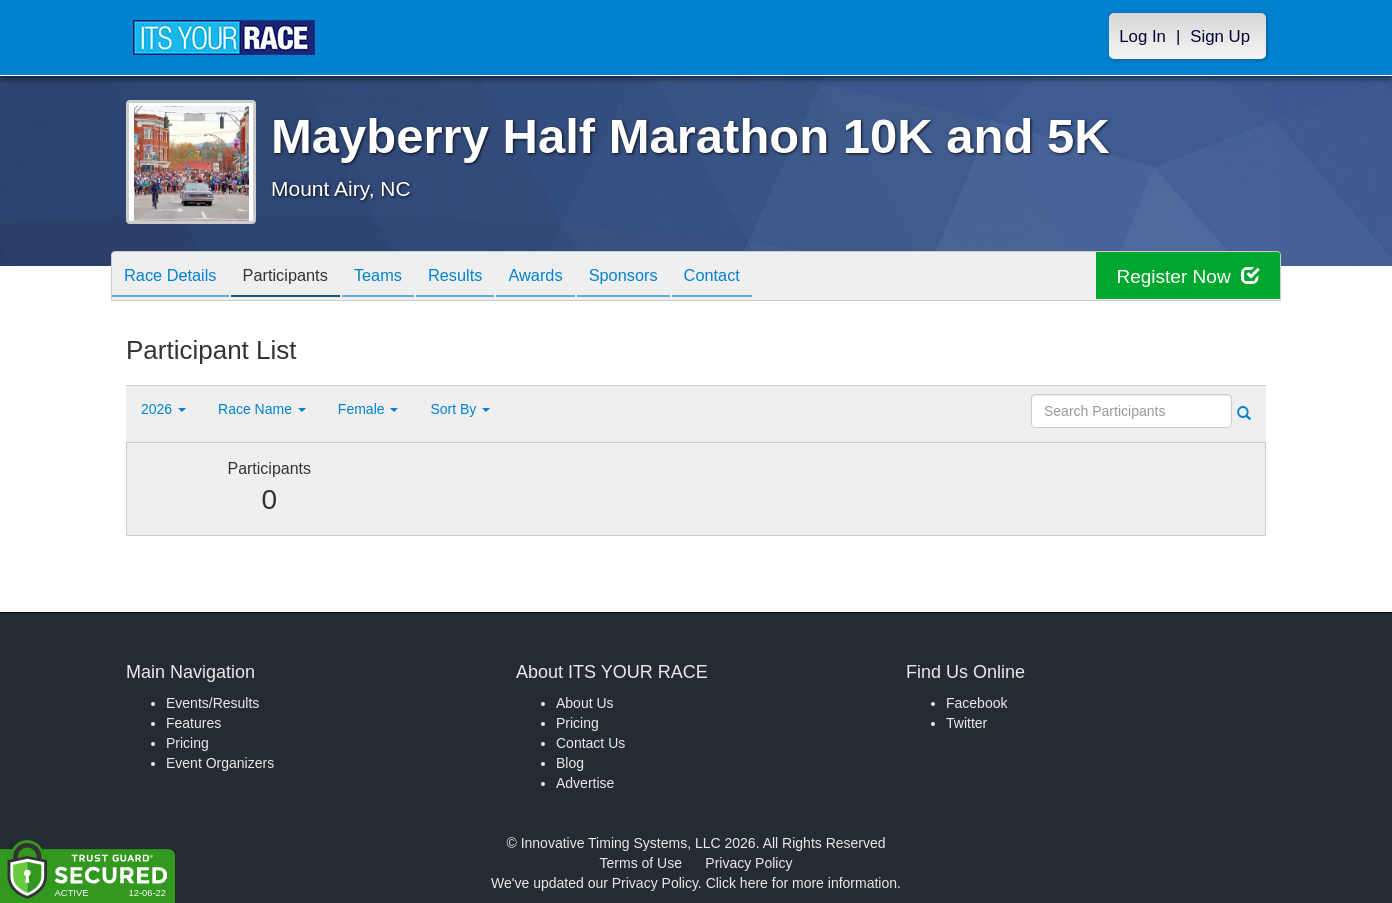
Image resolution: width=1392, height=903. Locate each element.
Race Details (174, 277)
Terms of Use (641, 863)
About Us (585, 703)
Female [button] (368, 409)
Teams (398, 277)
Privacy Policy (748, 863)
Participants (298, 277)
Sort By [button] (460, 409)
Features (193, 723)
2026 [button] (163, 409)
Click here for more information (801, 883)
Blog (570, 763)
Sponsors (666, 277)
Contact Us (590, 743)
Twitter (966, 723)
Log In (1142, 36)
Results (483, 277)
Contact (763, 277)
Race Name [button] (262, 409)
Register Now (1184, 276)
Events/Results (212, 703)
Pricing (187, 743)
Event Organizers (220, 763)
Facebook (976, 703)
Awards (571, 277)
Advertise (585, 783)
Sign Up (1220, 36)
